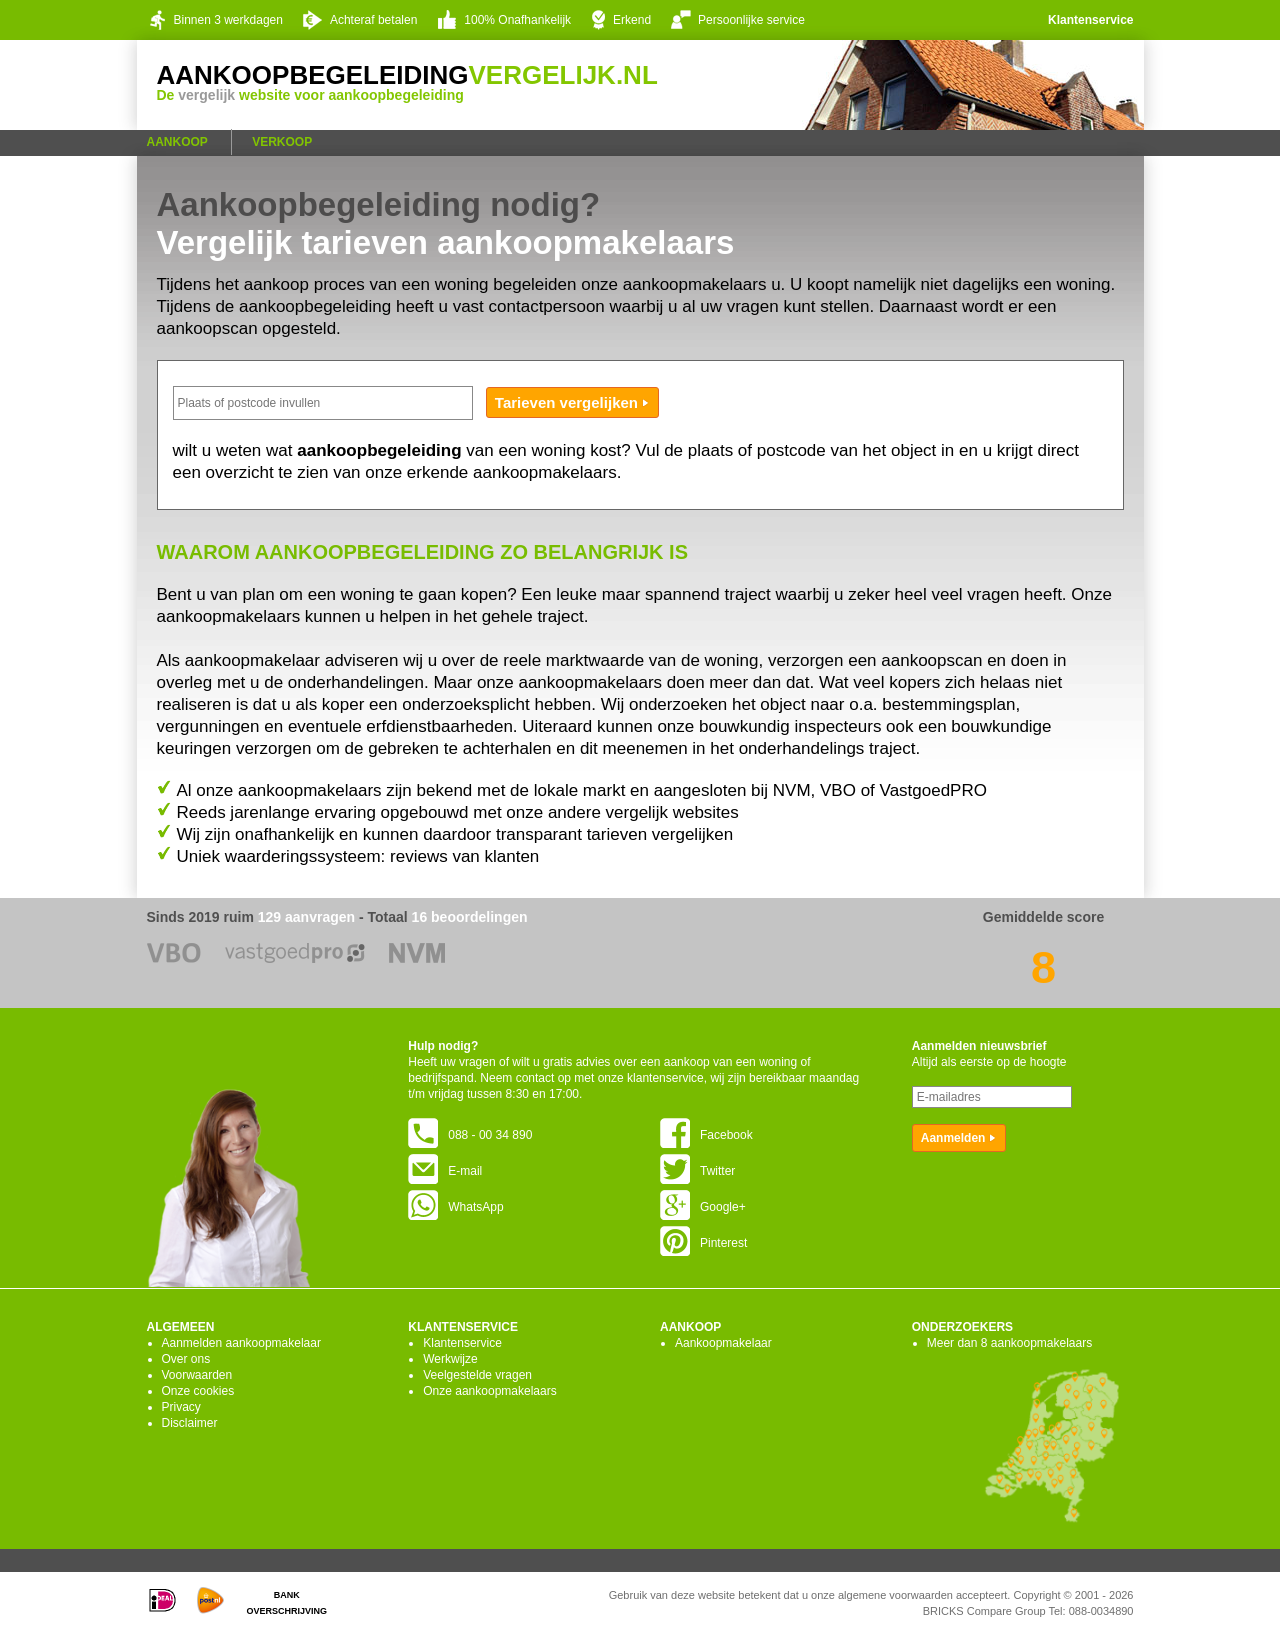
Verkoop (282, 142)
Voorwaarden (197, 1375)
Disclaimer (190, 1423)
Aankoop (177, 142)
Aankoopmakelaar (723, 1343)
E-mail (445, 1171)
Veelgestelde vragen (477, 1375)
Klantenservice (1090, 20)
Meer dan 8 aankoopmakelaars (1009, 1343)
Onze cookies (198, 1391)
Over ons (186, 1359)
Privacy (181, 1407)
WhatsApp (455, 1207)
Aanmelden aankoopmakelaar (241, 1343)
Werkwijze (450, 1359)
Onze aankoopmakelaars (489, 1391)
